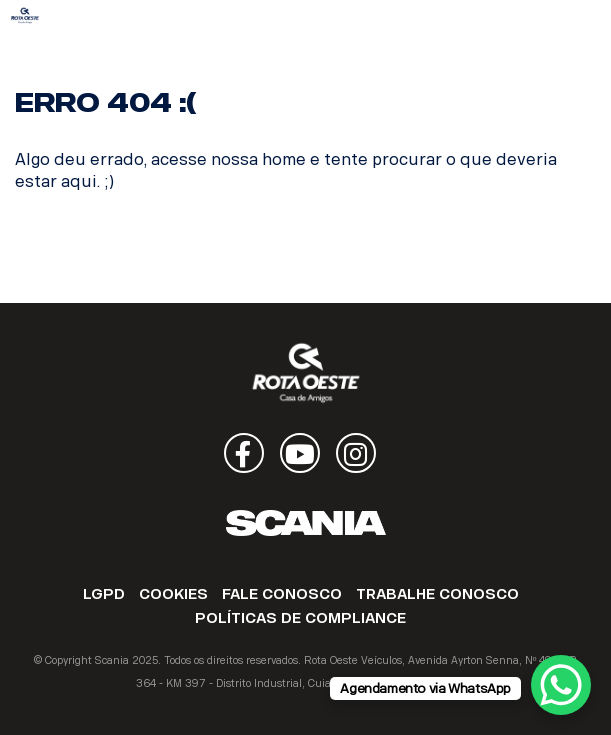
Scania (306, 523)
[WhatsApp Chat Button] (561, 685)
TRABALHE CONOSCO (437, 594)
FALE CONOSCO (282, 594)
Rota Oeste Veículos (25, 15)
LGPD (104, 594)
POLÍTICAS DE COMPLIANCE (300, 618)
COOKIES (173, 594)
